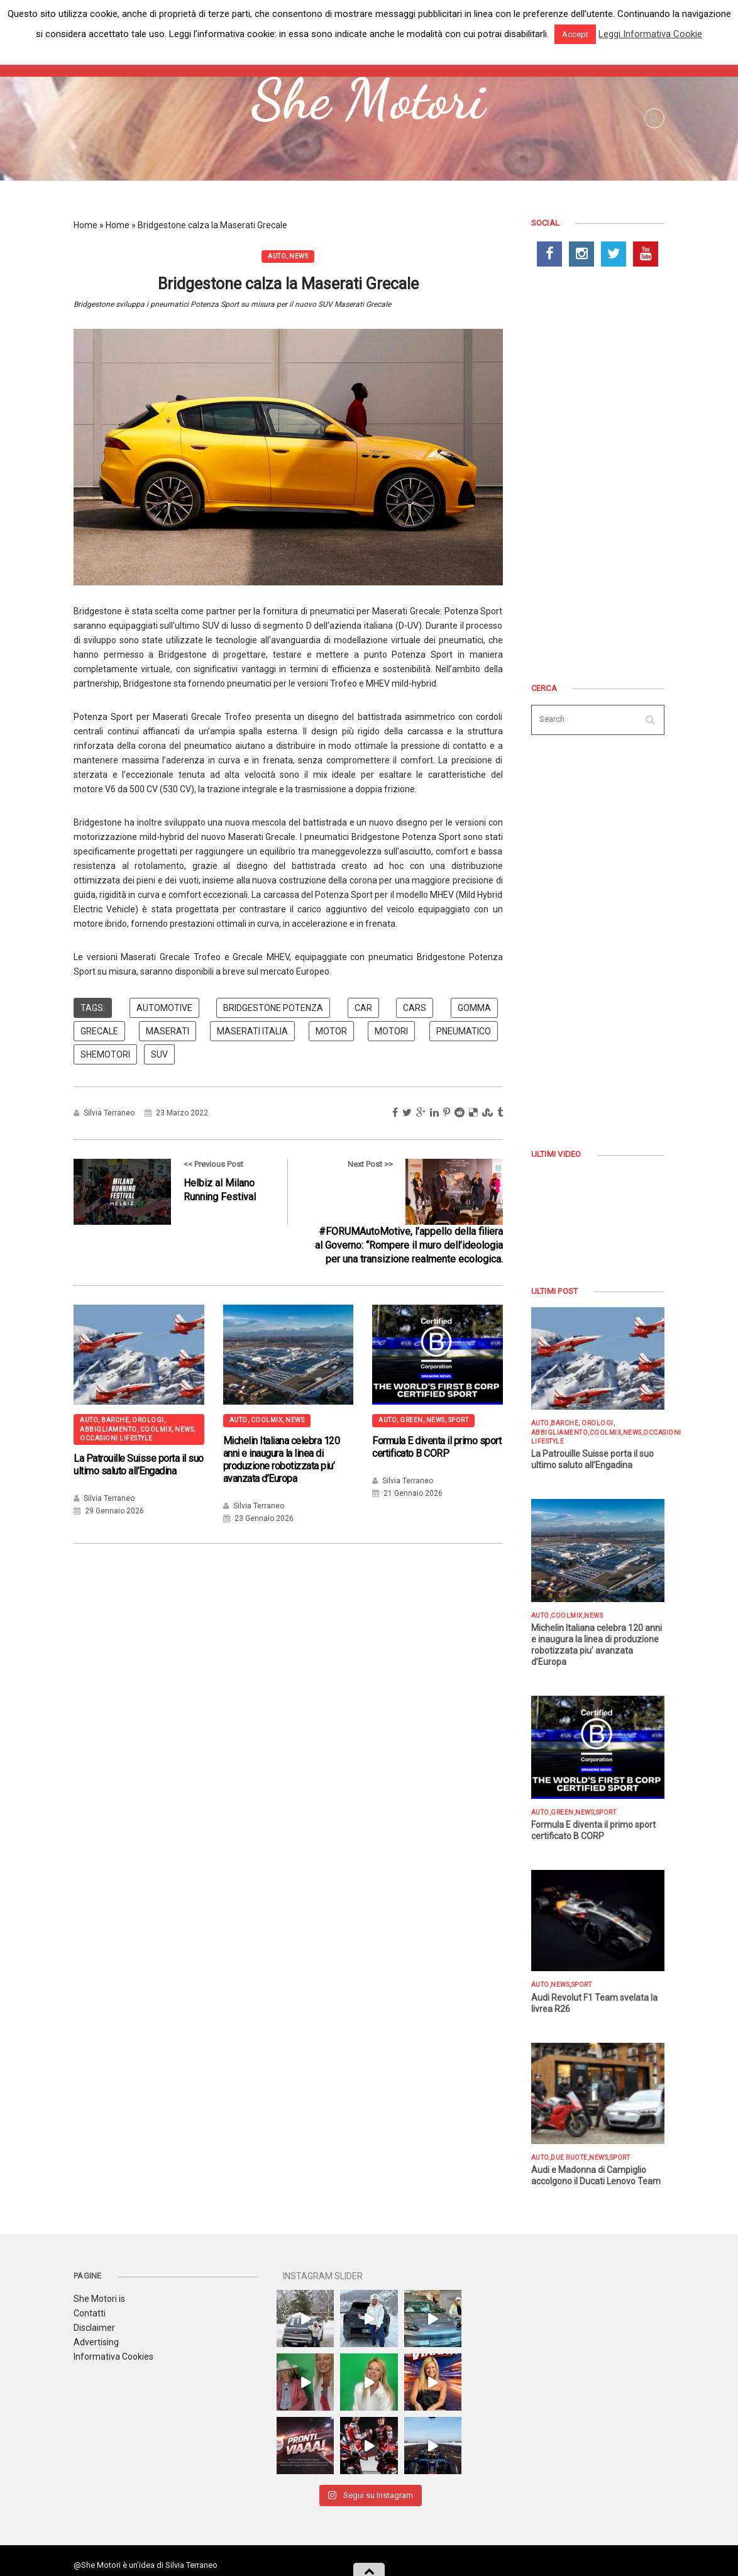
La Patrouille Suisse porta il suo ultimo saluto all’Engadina (139, 1464)
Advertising (96, 2342)
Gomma (474, 1008)
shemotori (105, 1054)
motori (391, 1031)
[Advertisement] (598, 476)
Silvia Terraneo (109, 1112)
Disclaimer (94, 2328)
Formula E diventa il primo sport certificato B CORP (436, 1447)
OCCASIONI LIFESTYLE (116, 1438)
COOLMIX (156, 1429)
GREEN (411, 1420)
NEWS (298, 256)
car (363, 1008)
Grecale (99, 1031)
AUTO (277, 256)
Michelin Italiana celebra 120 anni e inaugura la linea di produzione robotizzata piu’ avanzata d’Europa (281, 1459)
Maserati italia (252, 1031)
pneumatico (463, 1031)
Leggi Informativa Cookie (650, 34)
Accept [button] (575, 34)
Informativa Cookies (113, 2357)
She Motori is (99, 2299)
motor (331, 1031)
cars (414, 1008)
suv (159, 1054)
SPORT (458, 1420)
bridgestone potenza (273, 1008)
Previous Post (170, 1192)
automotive (164, 1008)
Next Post (405, 1212)
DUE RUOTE (569, 2157)
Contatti (90, 2313)
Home (85, 225)
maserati (167, 1031)
